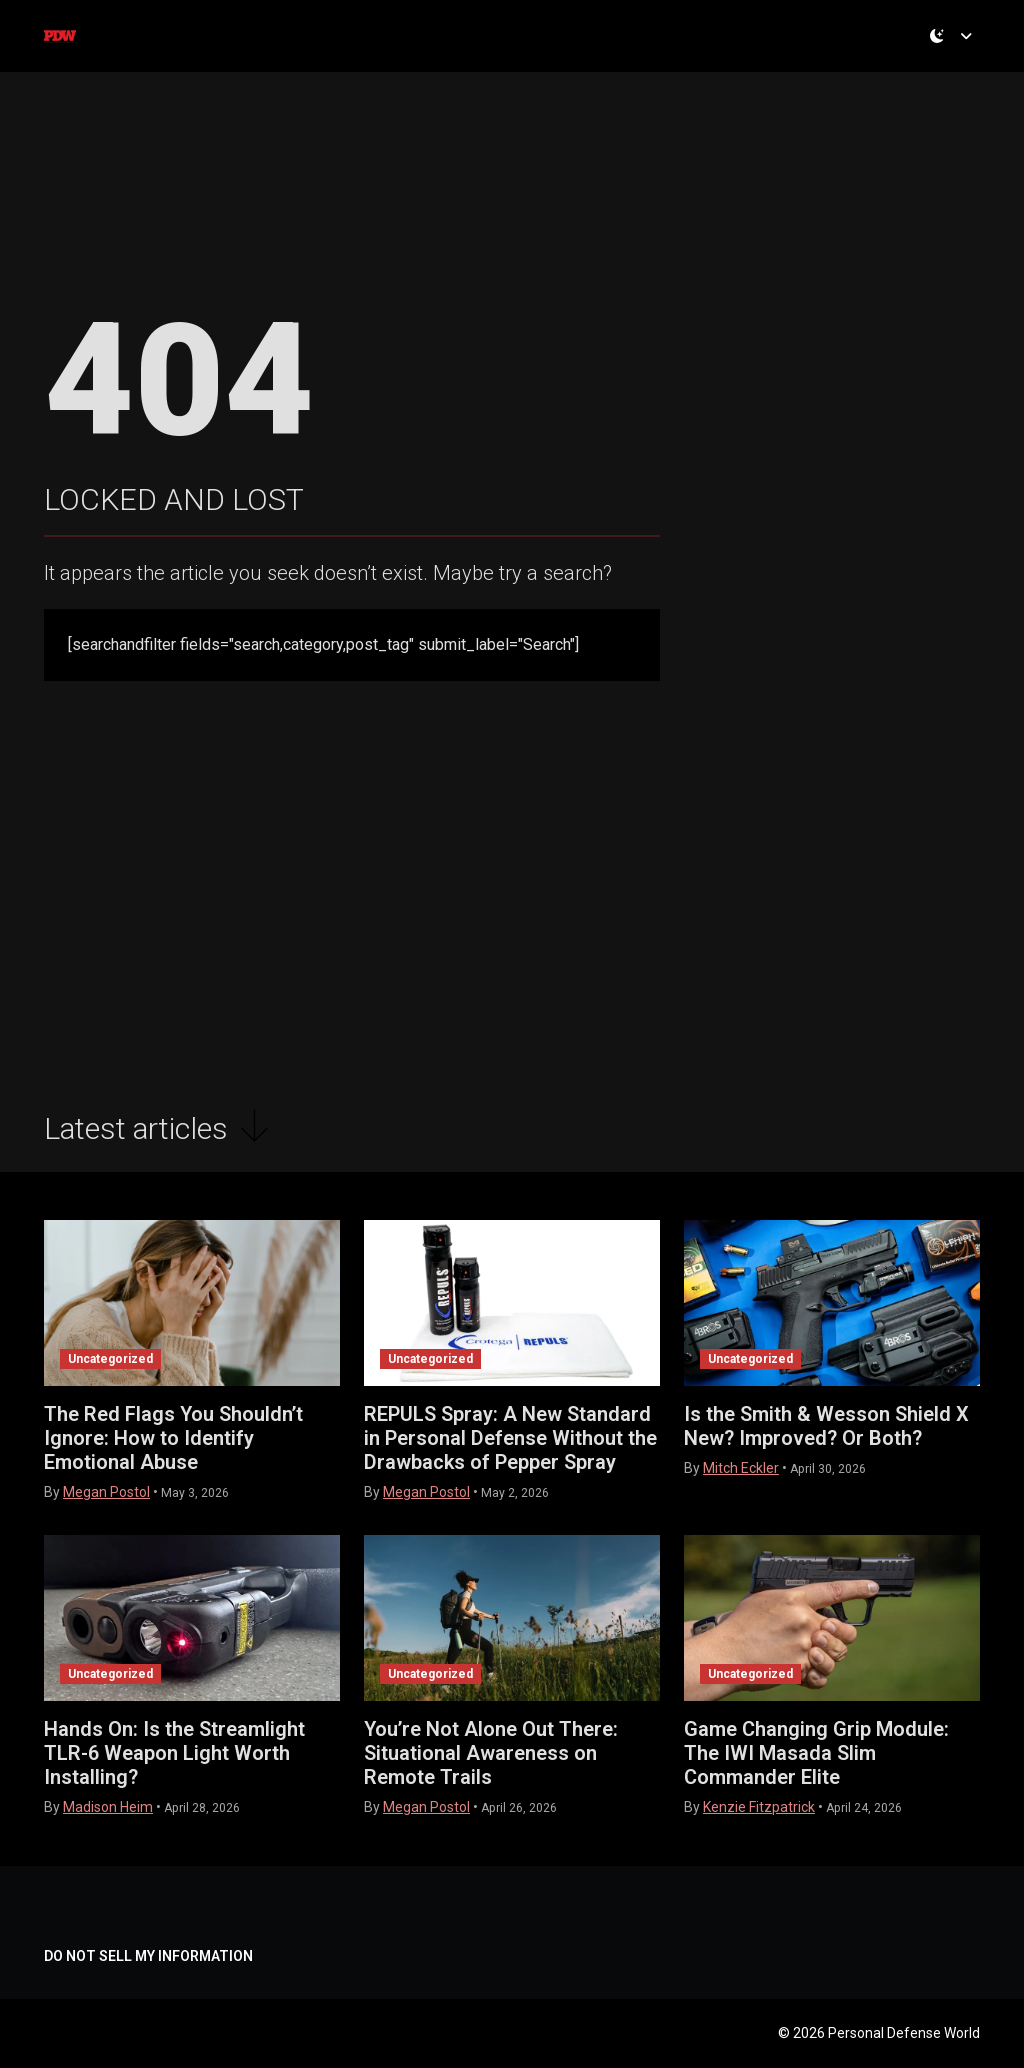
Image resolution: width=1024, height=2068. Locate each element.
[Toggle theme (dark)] (955, 55)
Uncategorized (110, 1359)
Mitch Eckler (741, 1468)
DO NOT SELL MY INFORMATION (148, 1956)
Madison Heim (108, 1807)
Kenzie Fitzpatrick (759, 1807)
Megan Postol (106, 1492)
